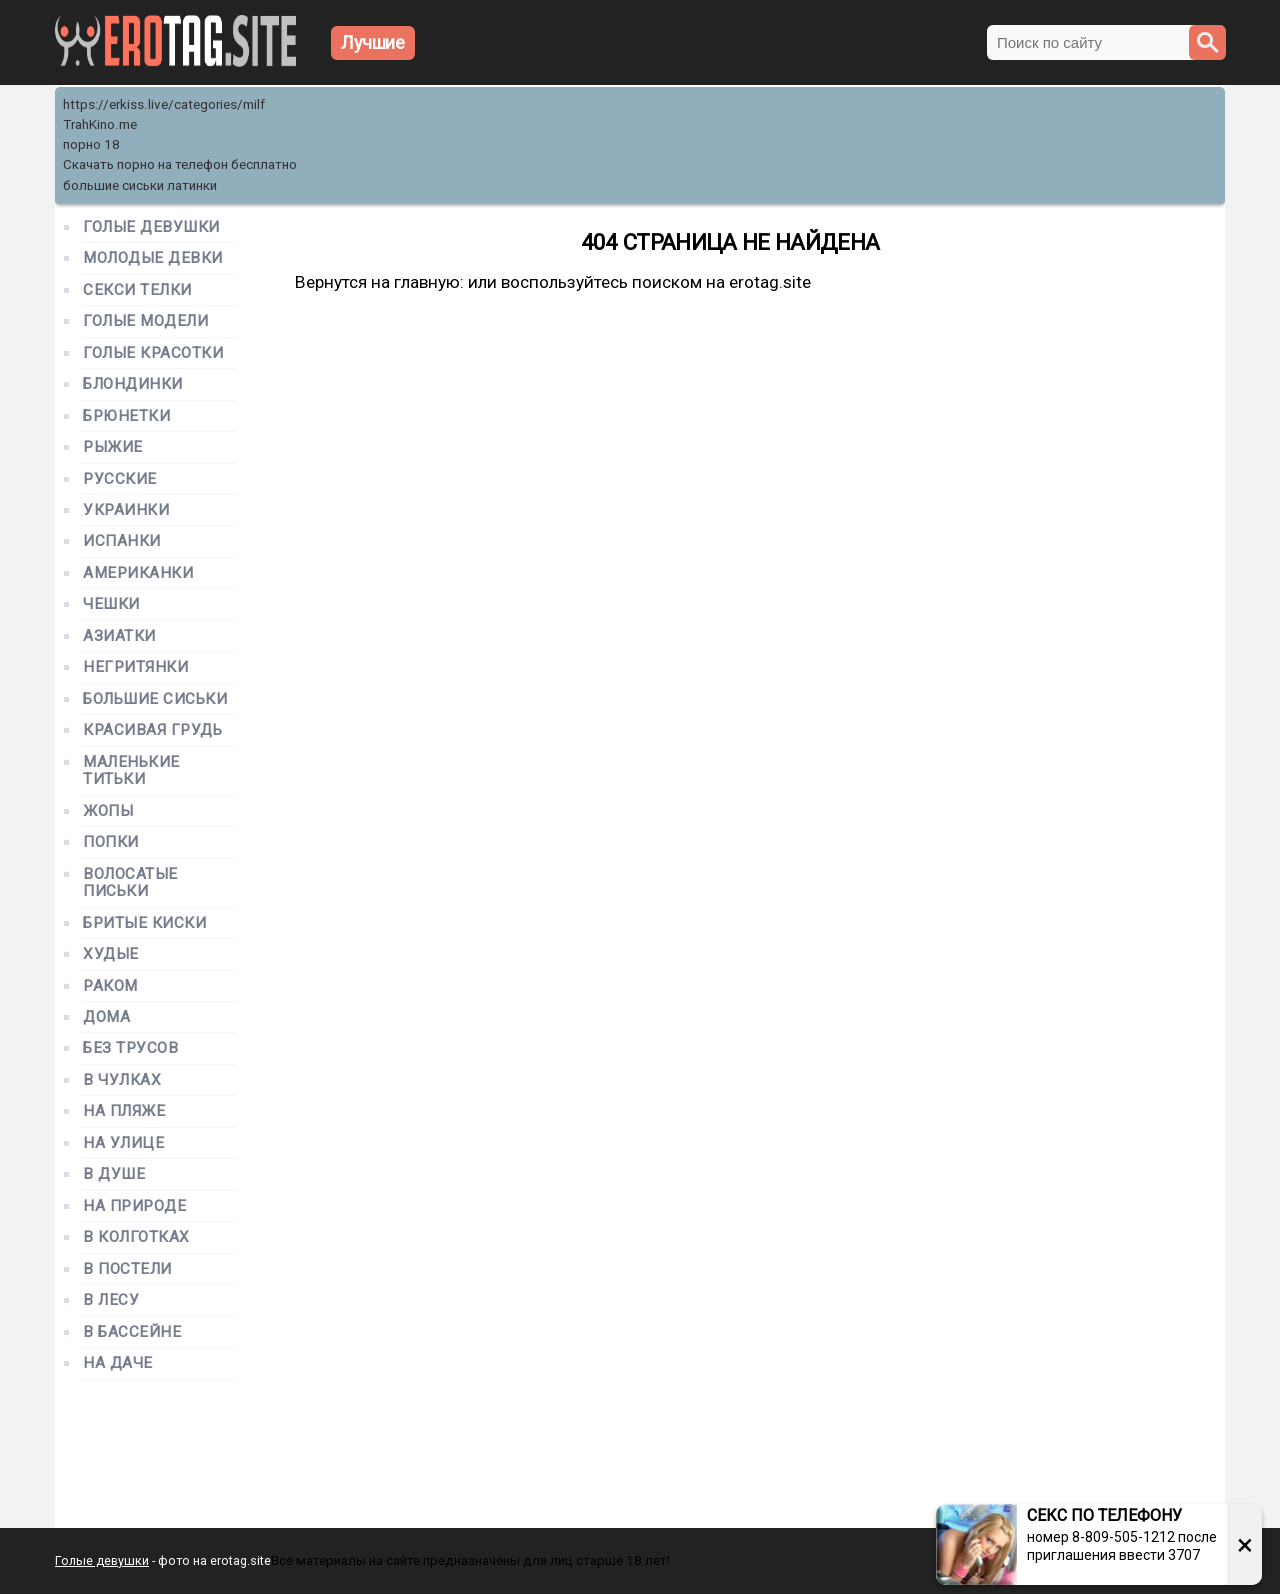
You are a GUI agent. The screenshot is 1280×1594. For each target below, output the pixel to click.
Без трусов (130, 1048)
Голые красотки (153, 353)
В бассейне (132, 1332)
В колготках (136, 1237)
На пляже (124, 1111)
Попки (111, 842)
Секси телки (137, 290)
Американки (138, 573)
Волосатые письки (130, 883)
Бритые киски (144, 923)
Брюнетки (126, 416)
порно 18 (91, 144)
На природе (134, 1206)
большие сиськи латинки (140, 185)
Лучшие (373, 42)
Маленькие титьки (131, 771)
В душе (114, 1174)
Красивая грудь (153, 730)
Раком (110, 986)
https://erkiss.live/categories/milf (164, 104)
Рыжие (113, 447)
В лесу (111, 1300)
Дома (106, 1017)
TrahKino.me (100, 124)
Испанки (122, 541)
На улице (123, 1143)
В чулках (122, 1080)
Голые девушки (151, 227)
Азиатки (119, 636)
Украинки (126, 510)
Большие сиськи (155, 699)
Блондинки (133, 384)
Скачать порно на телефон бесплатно (180, 164)
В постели (127, 1269)
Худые (111, 954)
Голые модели (145, 321)
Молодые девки (153, 258)
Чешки (111, 604)
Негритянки (135, 667)
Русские (120, 479)
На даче (118, 1363)
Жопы (108, 811)
